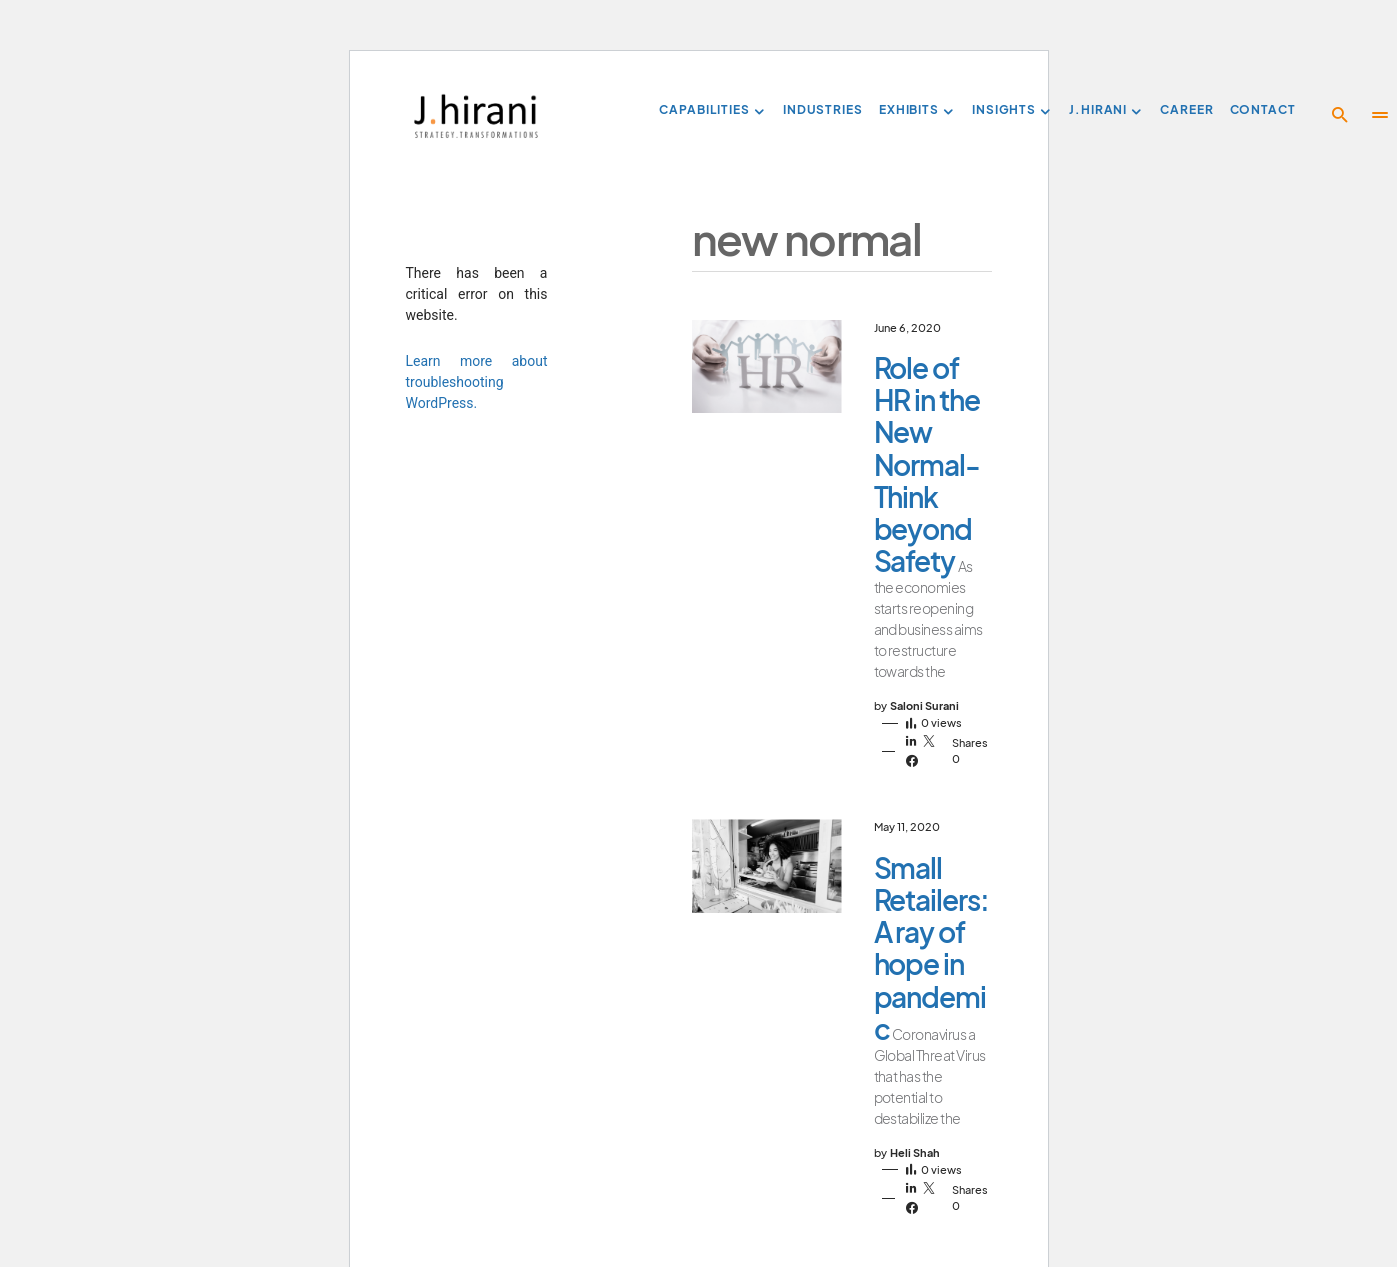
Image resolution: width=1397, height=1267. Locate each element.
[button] (1340, 115)
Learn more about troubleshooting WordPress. (477, 382)
